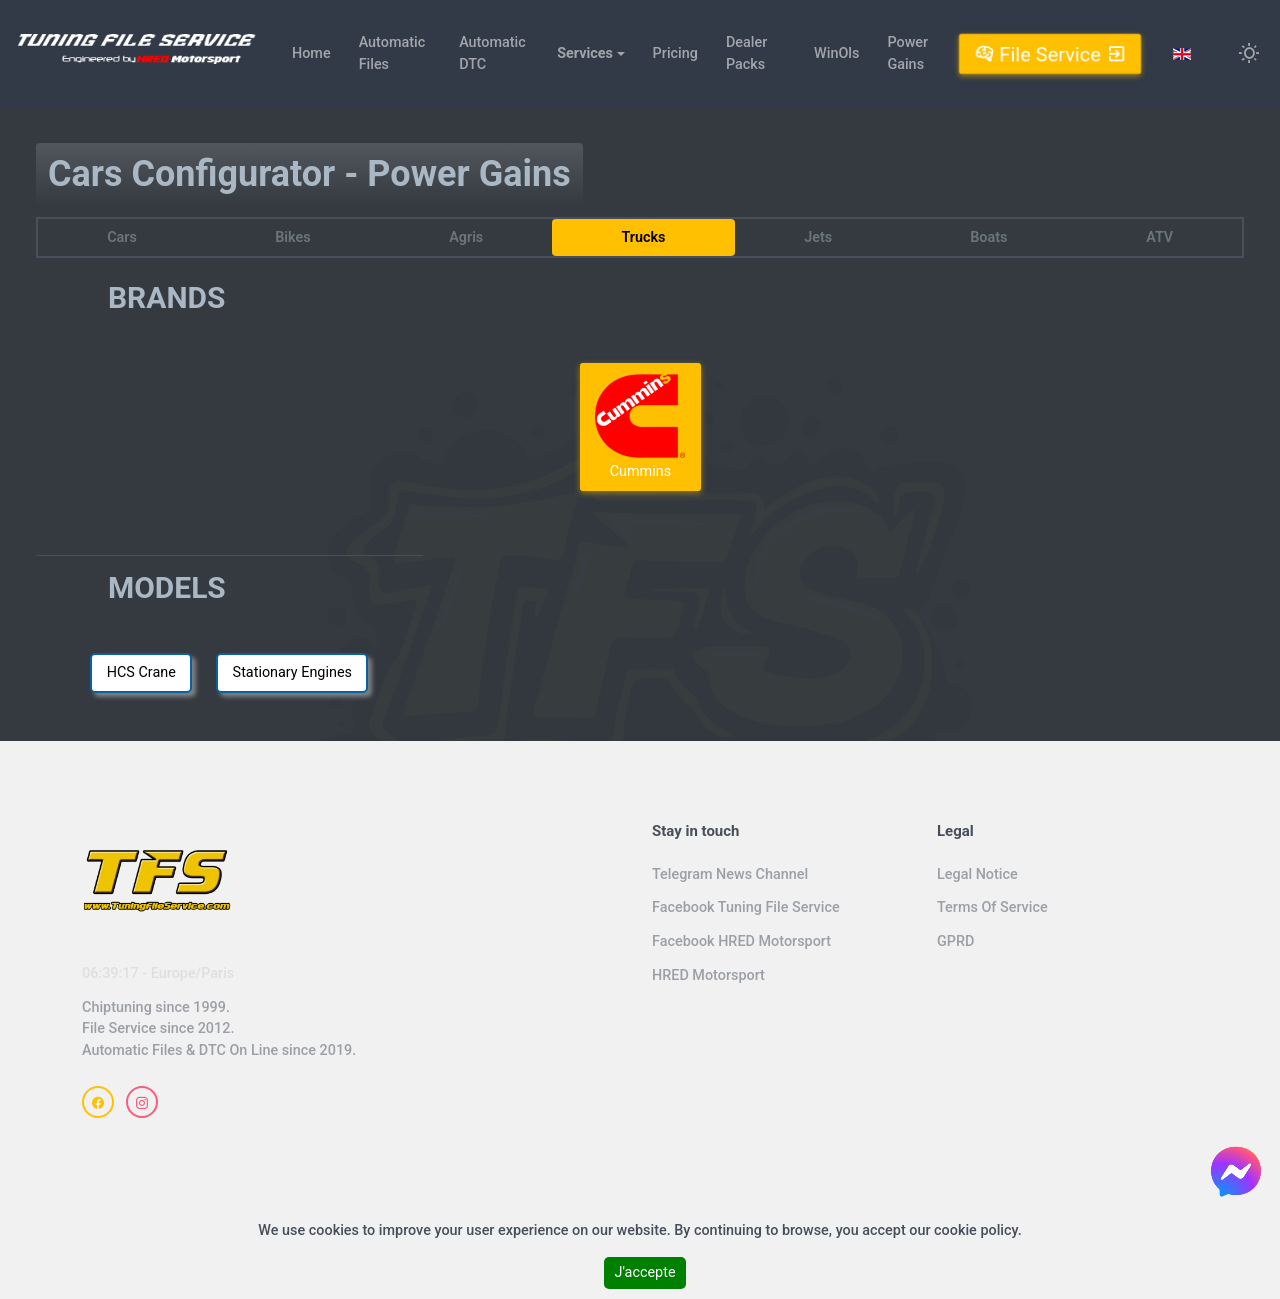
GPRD (955, 941)
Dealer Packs (746, 53)
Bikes (292, 237)
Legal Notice (977, 874)
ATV (1159, 237)
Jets (818, 237)
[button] (590, 54)
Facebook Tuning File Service (746, 907)
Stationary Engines (292, 672)
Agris (466, 237)
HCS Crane (141, 672)
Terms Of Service (992, 907)
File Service (1049, 53)
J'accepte (644, 1272)
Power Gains (907, 53)
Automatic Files (392, 53)
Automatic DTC (492, 53)
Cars (122, 237)
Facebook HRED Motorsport (741, 941)
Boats (988, 237)
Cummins (640, 426)
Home (311, 53)
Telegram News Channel (730, 874)
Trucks (643, 237)
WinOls (836, 53)
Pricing (675, 53)
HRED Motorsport (708, 975)
